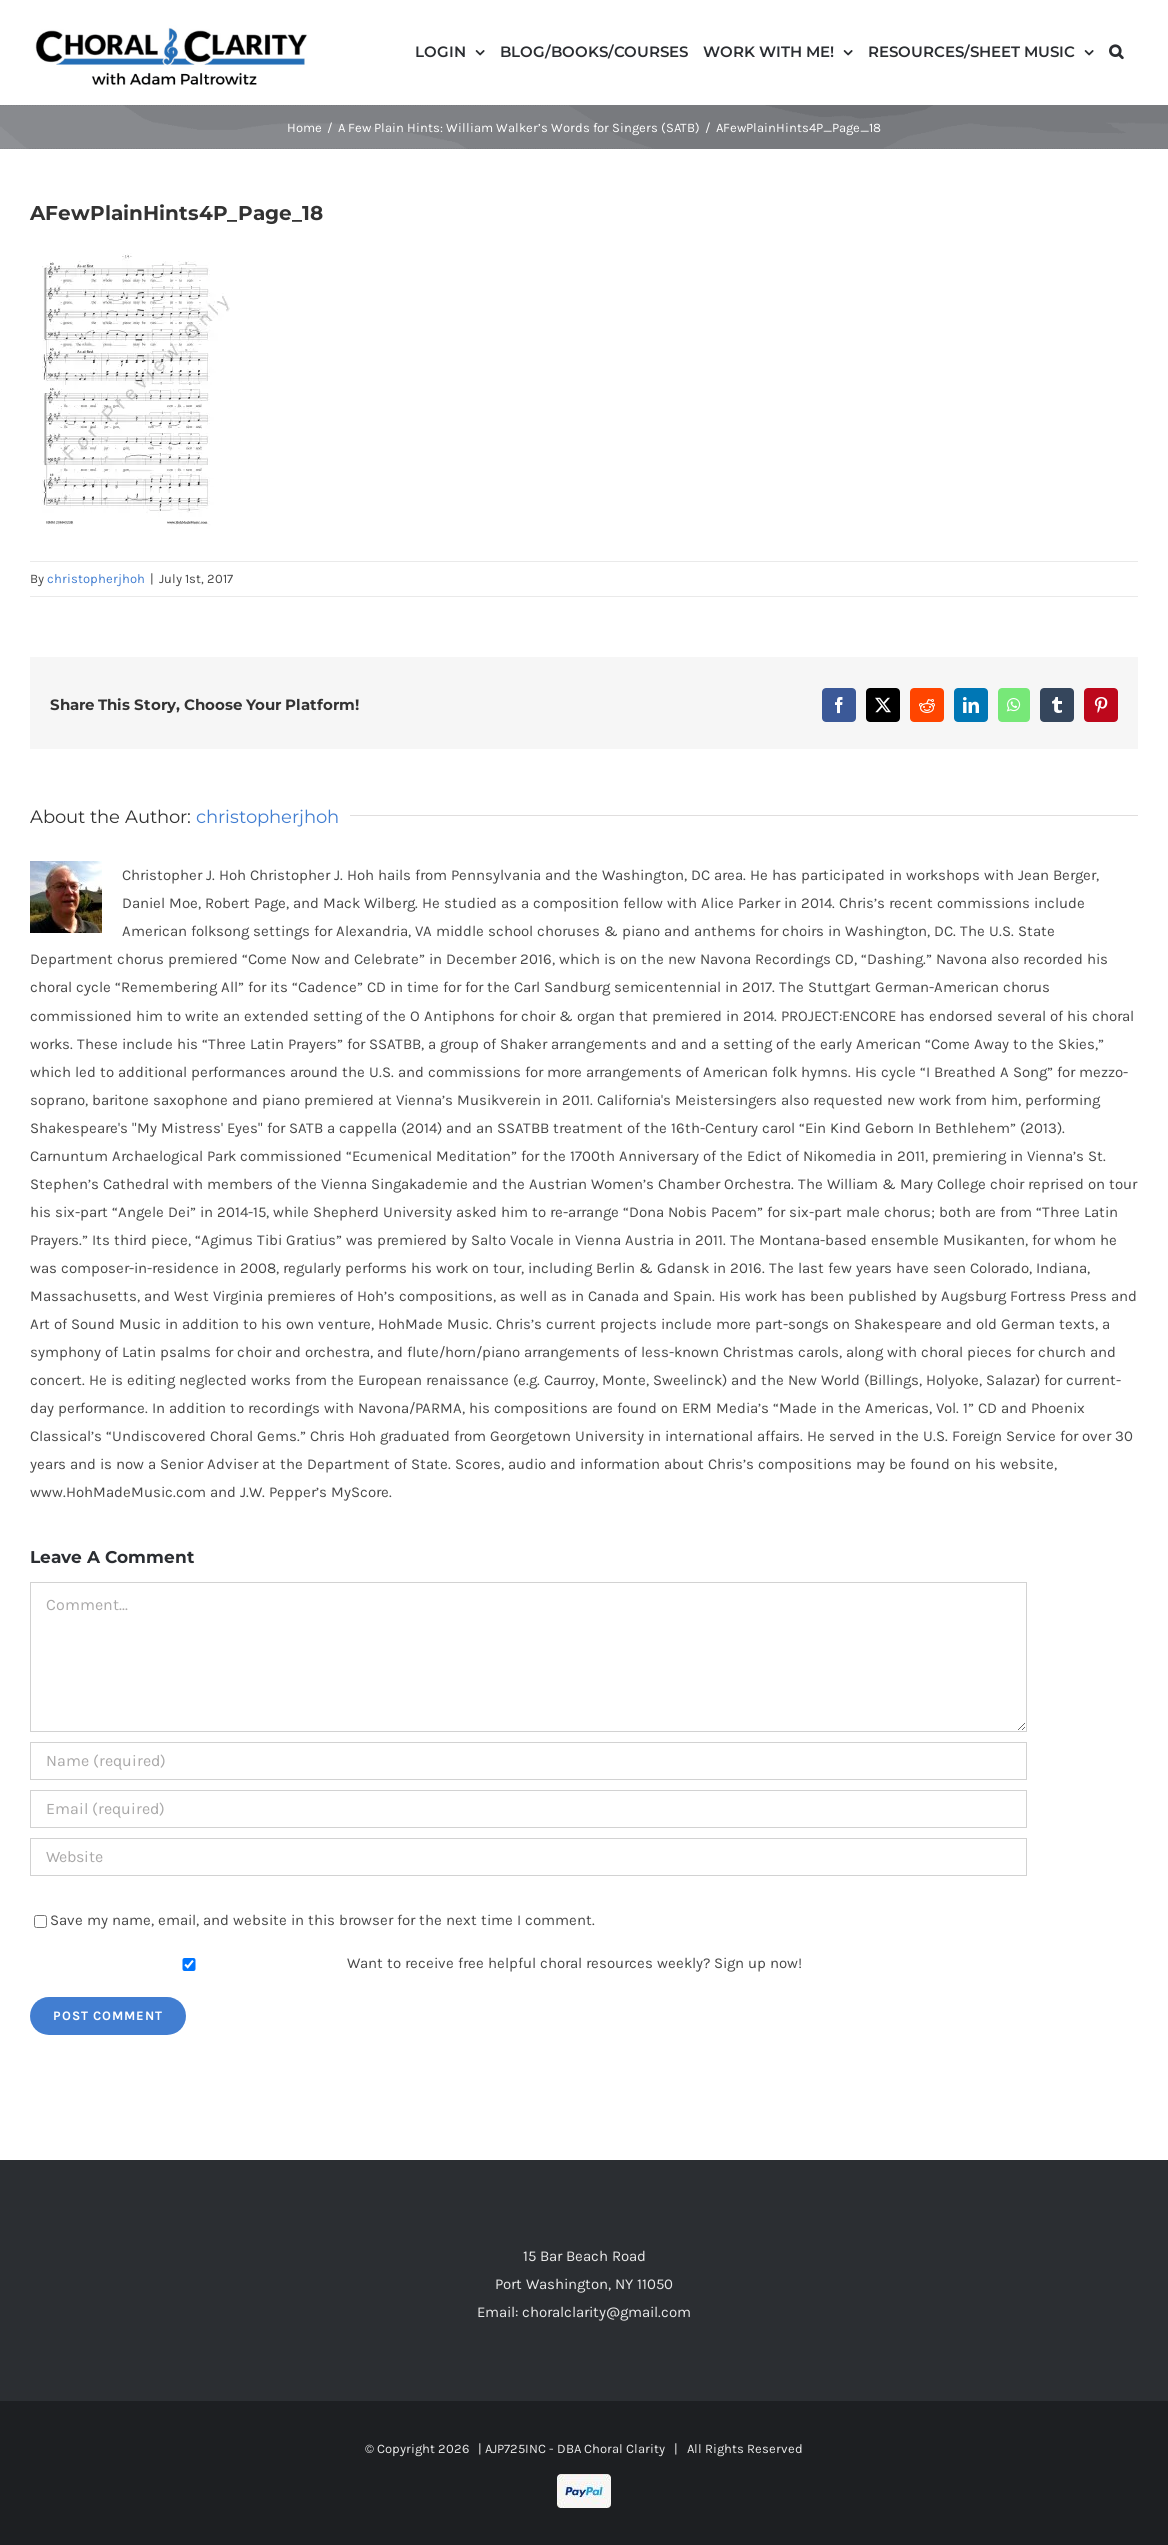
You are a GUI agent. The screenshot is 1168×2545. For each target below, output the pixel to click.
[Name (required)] (528, 1761)
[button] (1116, 50)
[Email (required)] (528, 1809)
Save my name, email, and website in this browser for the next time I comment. (322, 1920)
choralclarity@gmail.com (606, 2312)
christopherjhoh (96, 578)
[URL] (528, 1857)
